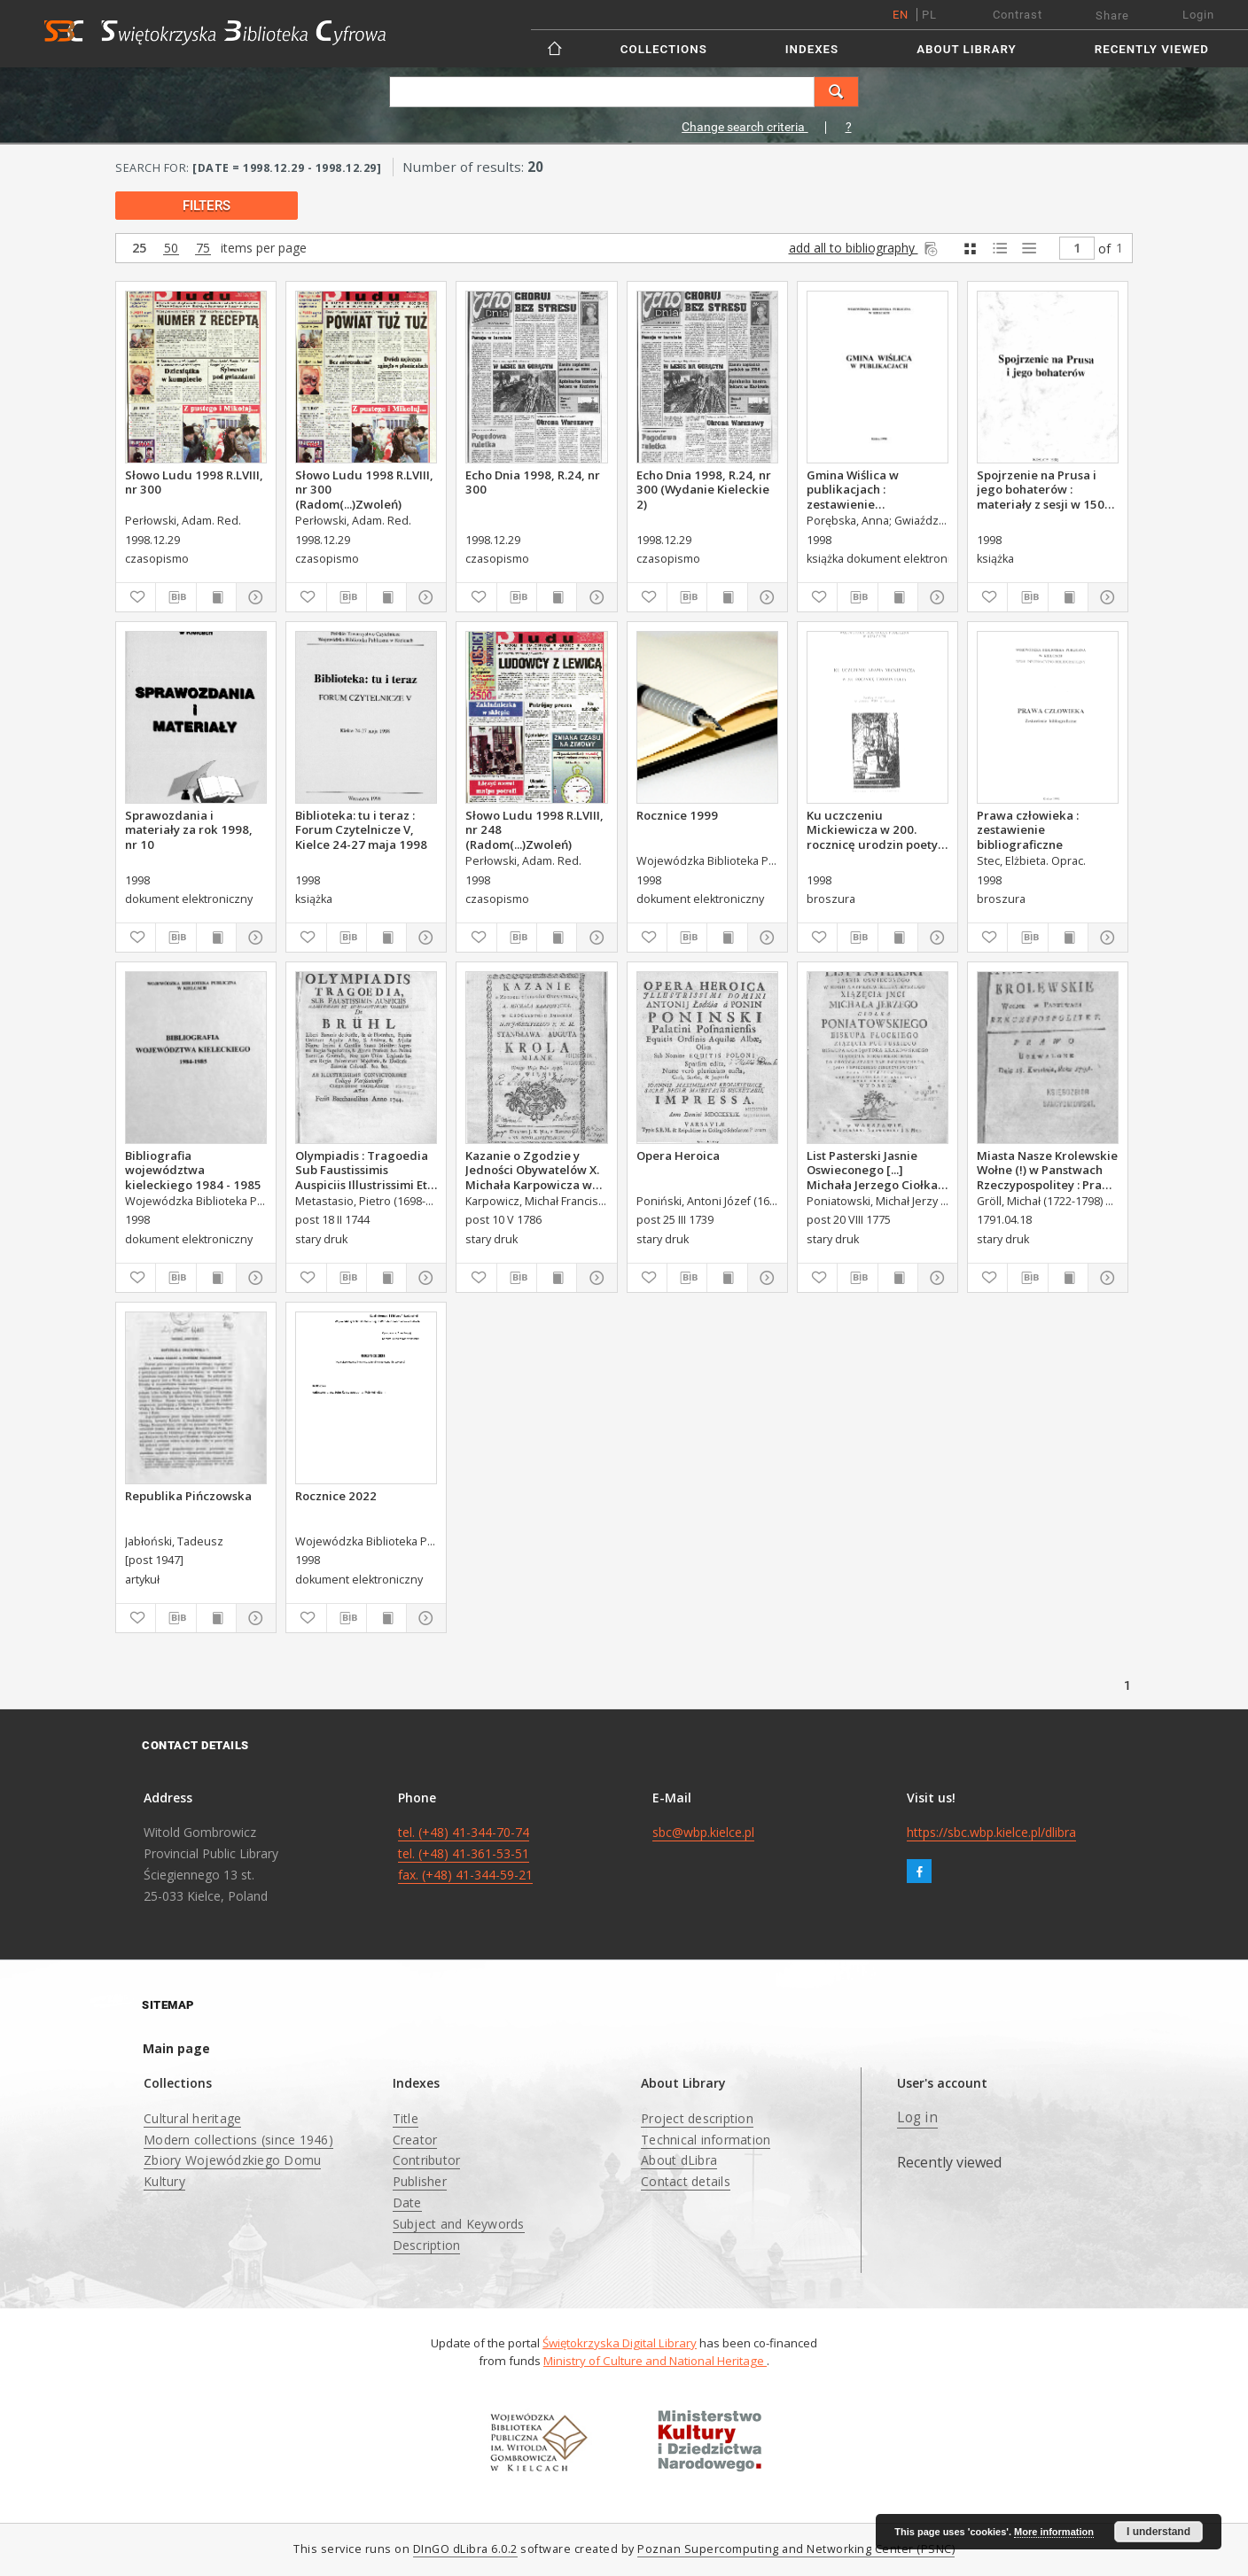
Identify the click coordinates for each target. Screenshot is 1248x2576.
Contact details (685, 2181)
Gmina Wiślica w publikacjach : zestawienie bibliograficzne (853, 489)
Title (405, 2118)
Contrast (1017, 14)
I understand (1158, 2531)
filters (206, 206)
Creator (415, 2139)
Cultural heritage (192, 2118)
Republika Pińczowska (188, 1496)
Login (1198, 14)
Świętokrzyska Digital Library (619, 2343)
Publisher (420, 2181)
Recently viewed (1152, 49)
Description (427, 2245)
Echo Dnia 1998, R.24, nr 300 (532, 482)
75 (203, 248)
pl (929, 14)
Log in (917, 2117)
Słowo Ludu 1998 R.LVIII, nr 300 (194, 482)
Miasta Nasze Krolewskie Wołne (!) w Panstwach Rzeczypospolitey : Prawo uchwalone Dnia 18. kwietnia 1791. (1048, 1170)
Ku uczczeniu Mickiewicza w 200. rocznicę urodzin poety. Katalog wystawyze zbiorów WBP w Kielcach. (876, 829)
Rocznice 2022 (336, 1496)
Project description (697, 2118)
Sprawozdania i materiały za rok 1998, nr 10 (189, 829)
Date (407, 2202)
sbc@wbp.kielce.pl (703, 1832)
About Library (966, 49)
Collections (663, 49)
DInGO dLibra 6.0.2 (465, 2549)
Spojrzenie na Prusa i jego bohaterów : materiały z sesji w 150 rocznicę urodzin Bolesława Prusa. (1040, 489)
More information (1054, 2531)
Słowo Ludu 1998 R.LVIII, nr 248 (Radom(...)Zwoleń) (534, 829)
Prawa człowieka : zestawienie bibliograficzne (1028, 829)
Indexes (811, 49)
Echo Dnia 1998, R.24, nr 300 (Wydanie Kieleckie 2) (703, 489)
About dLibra (679, 2160)
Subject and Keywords (459, 2223)
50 (171, 248)
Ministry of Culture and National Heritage (655, 2361)
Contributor (427, 2160)
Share (1112, 15)
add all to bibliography (864, 247)
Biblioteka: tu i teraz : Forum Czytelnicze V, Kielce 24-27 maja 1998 (361, 829)
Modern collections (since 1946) (238, 2139)
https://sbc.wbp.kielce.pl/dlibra (991, 1832)
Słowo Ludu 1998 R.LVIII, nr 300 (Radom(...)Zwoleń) (364, 489)
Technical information (705, 2139)
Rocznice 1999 (677, 815)
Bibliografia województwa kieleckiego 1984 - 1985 (193, 1170)
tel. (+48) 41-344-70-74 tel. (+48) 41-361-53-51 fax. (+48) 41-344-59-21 (465, 1853)
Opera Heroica (678, 1155)
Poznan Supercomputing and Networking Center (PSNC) (796, 2549)
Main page (176, 2048)
